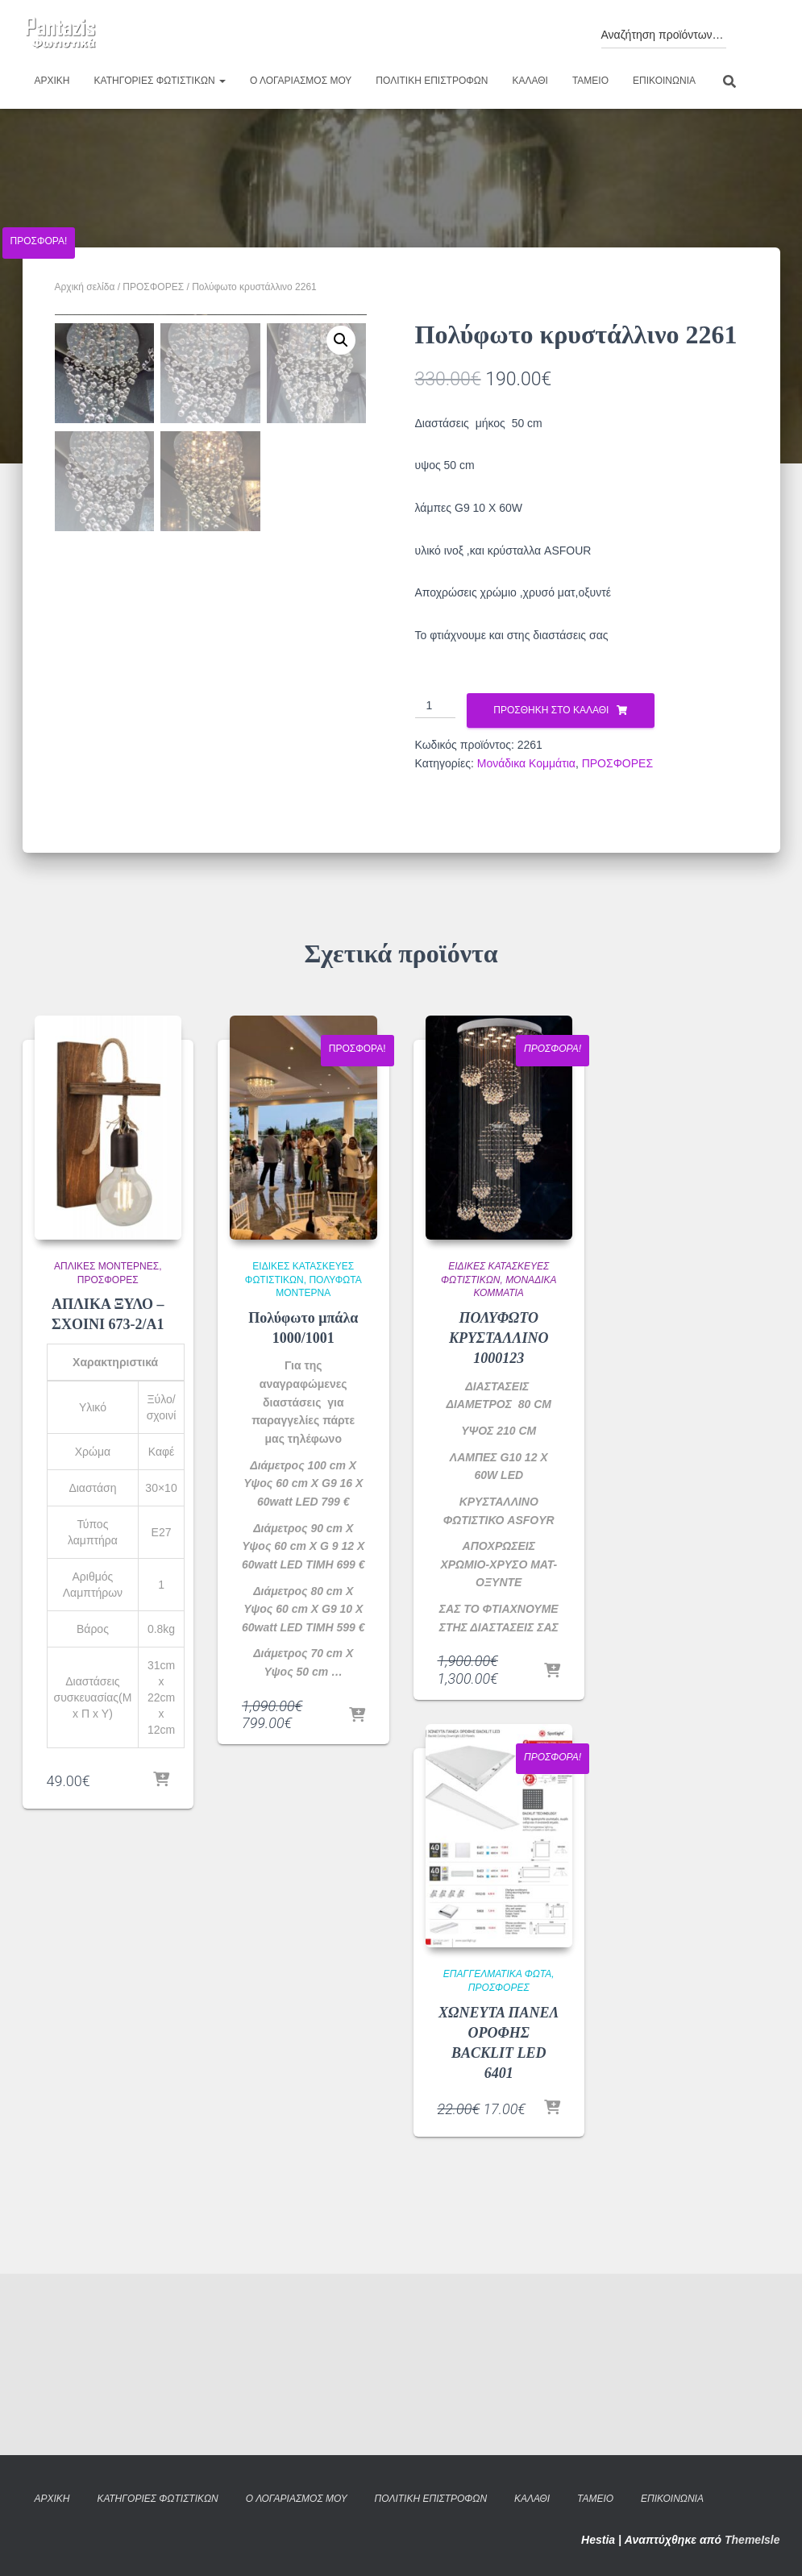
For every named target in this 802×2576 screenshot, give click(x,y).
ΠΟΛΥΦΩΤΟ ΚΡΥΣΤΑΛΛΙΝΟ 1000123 (499, 1519)
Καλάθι (529, 80)
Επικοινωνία (664, 80)
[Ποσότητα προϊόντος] (435, 706)
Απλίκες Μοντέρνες (106, 1447)
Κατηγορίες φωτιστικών (160, 80)
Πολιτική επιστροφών (432, 80)
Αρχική (52, 80)
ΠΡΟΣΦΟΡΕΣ (153, 287)
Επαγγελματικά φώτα (497, 2155)
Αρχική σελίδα (85, 287)
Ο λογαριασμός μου (300, 80)
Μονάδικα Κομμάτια (526, 763)
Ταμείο (590, 80)
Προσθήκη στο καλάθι (551, 710)
